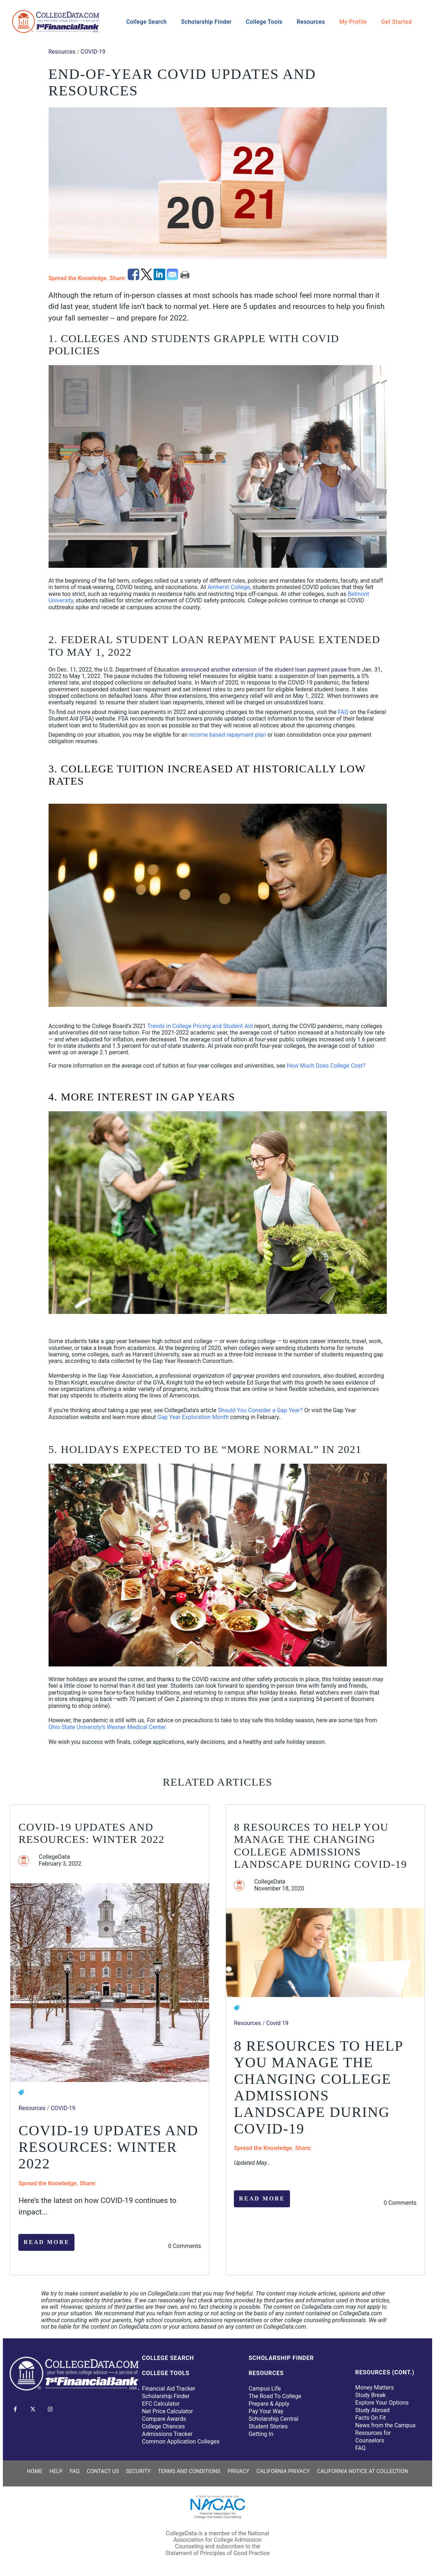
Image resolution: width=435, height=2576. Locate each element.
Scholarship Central (273, 2418)
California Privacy (283, 2471)
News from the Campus (385, 2425)
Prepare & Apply (269, 2403)
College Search (146, 21)
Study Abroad (372, 2410)
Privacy (238, 2471)
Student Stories (268, 2426)
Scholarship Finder (206, 21)
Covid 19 (277, 2023)
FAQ (343, 712)
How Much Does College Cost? (326, 1065)
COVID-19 (93, 51)
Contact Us (103, 2471)
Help (56, 2471)
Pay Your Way (266, 2411)
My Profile (353, 21)
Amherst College (229, 587)
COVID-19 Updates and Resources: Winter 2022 (91, 1833)
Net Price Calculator (167, 2411)
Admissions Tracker (167, 2434)
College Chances (163, 2426)
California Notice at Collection (362, 2471)
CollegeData (54, 1857)
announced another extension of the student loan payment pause (264, 669)
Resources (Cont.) (384, 2372)
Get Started (396, 21)
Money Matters (374, 2387)
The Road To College (275, 2396)
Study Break (370, 2395)
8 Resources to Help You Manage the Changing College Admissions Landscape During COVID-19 (320, 1845)
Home (34, 2471)
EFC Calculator (161, 2403)
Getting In (261, 2434)
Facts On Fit (370, 2417)
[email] (173, 278)
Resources (310, 21)
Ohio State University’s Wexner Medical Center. (108, 1727)
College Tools (264, 21)
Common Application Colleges (180, 2441)
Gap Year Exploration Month (192, 1417)
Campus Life (265, 2388)
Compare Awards (164, 2418)
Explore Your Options (382, 2402)
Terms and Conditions (189, 2471)
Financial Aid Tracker (168, 2388)
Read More (46, 2242)
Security (138, 2471)
